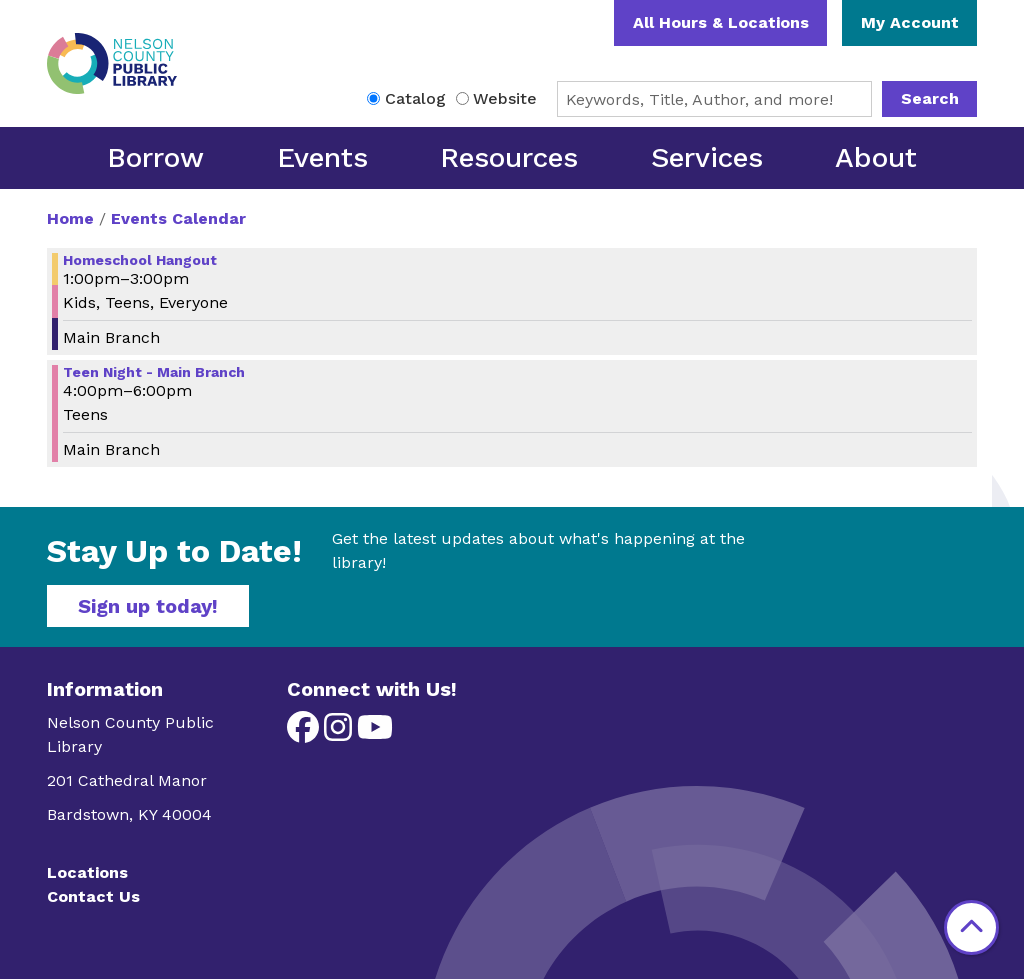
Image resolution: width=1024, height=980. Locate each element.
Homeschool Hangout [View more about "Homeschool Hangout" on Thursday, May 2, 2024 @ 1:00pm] (140, 260)
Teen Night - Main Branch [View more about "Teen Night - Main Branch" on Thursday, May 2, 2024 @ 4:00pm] (154, 372)
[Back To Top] (971, 927)
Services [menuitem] (707, 157)
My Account (910, 22)
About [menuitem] (876, 157)
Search (930, 98)
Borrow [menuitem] (155, 157)
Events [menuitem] (322, 157)
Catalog (415, 98)
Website (505, 98)
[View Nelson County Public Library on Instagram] (340, 733)
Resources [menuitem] (509, 157)
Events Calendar (178, 218)
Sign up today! (148, 606)
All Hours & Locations (721, 22)
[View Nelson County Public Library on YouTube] (375, 733)
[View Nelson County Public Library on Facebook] (305, 733)
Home (70, 218)
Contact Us (93, 896)
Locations (87, 872)
